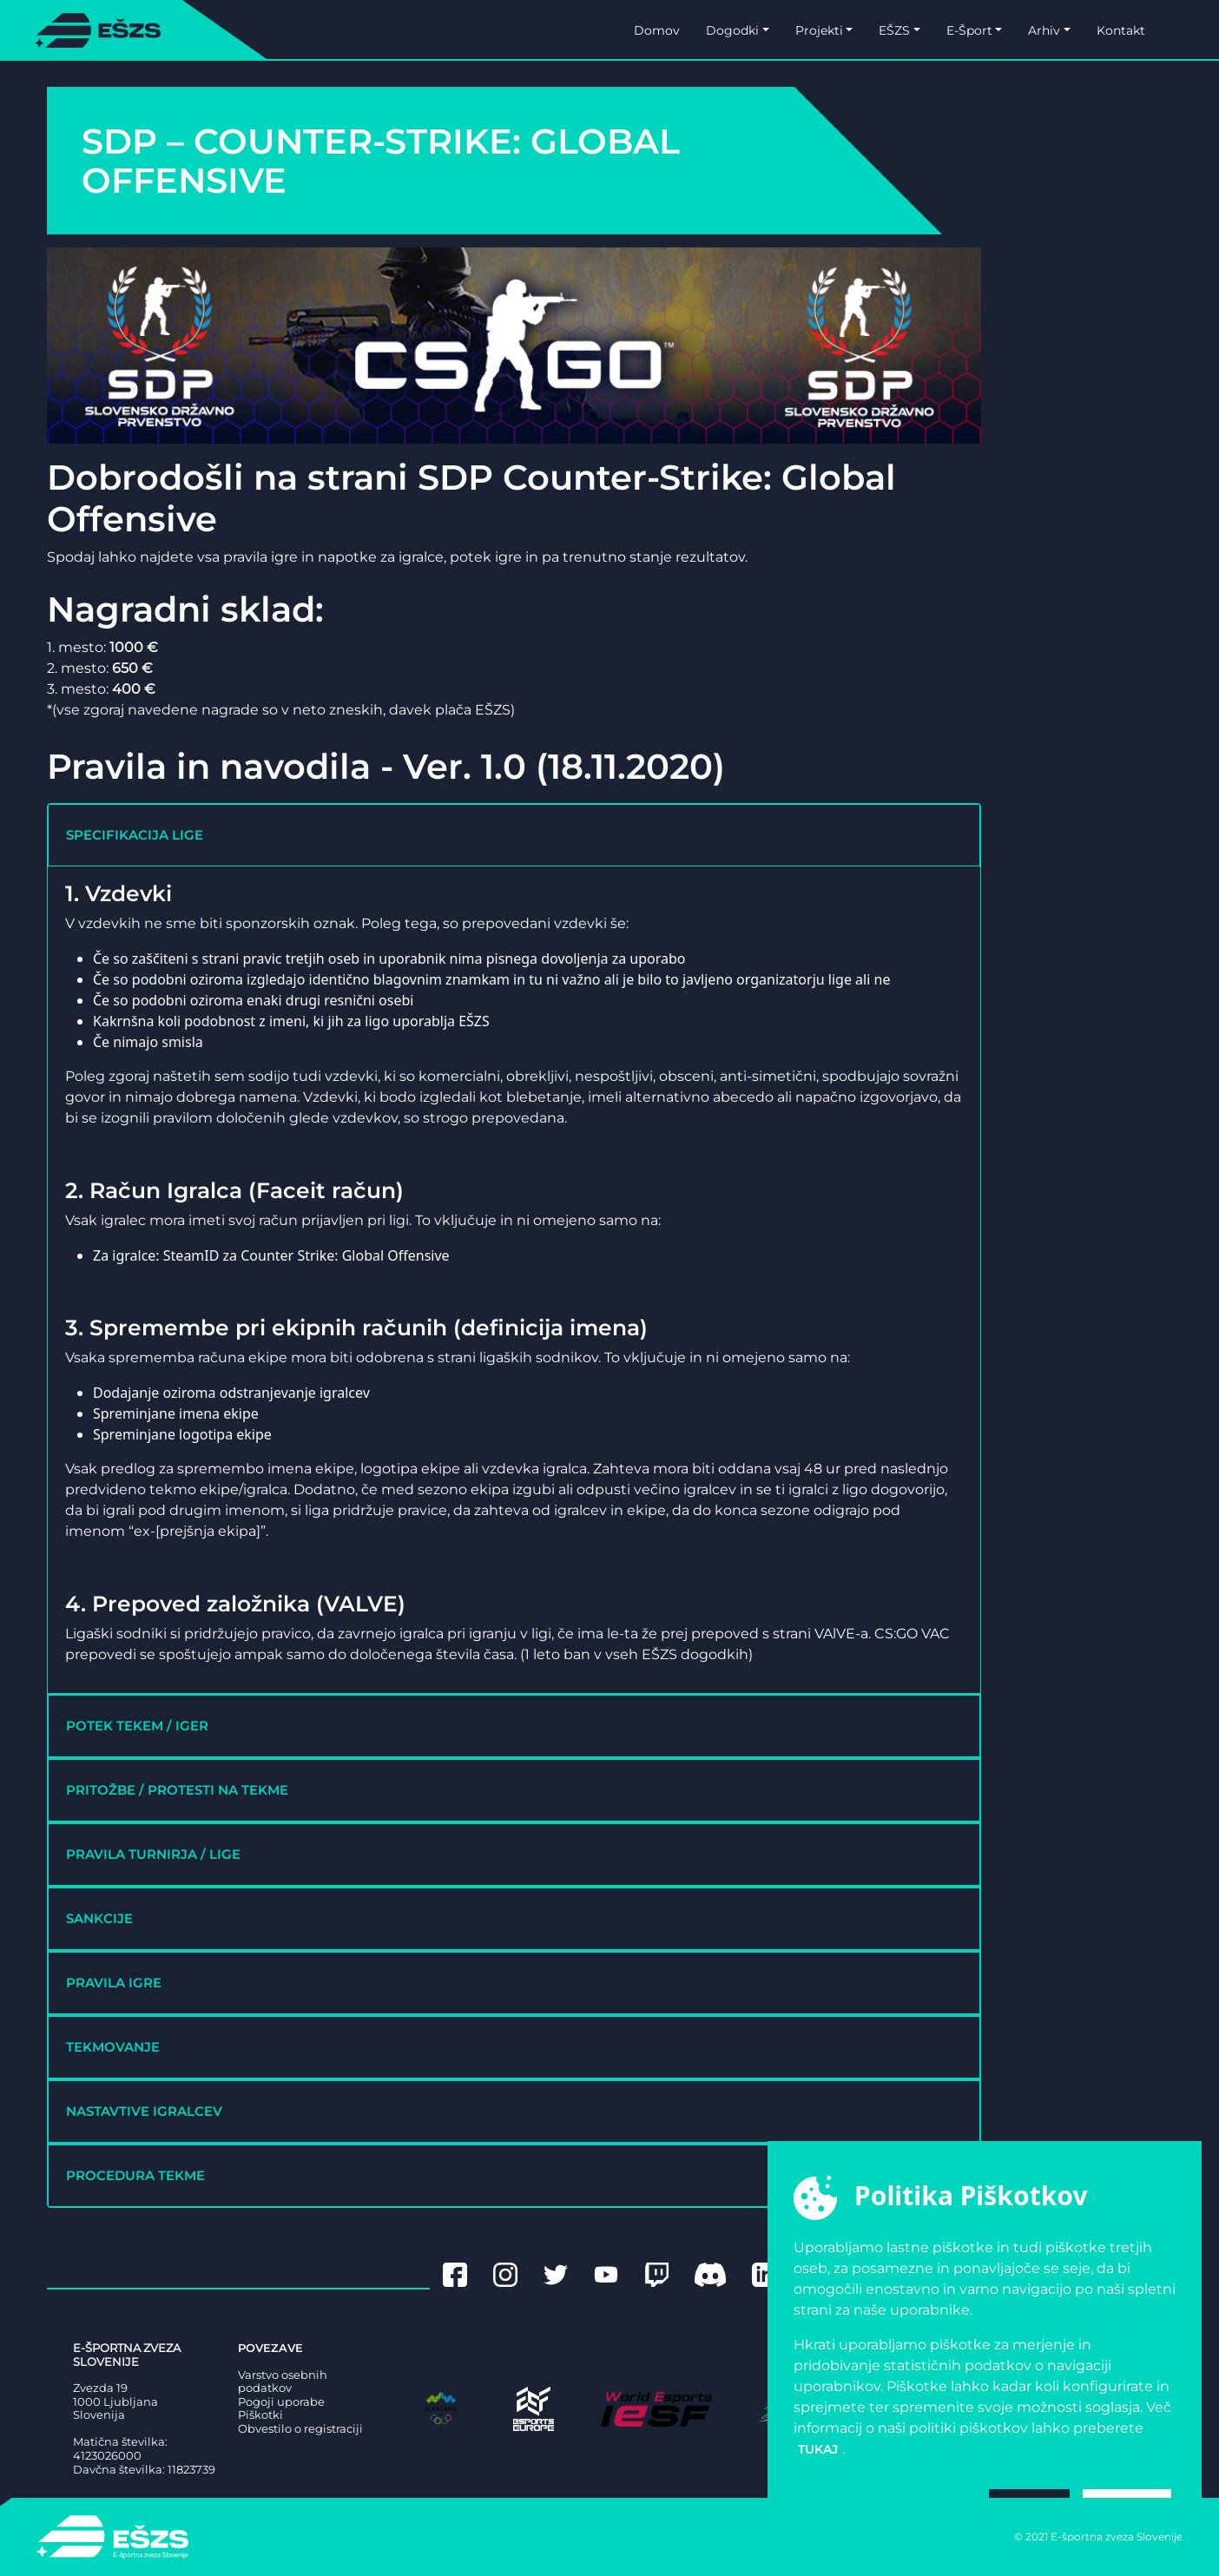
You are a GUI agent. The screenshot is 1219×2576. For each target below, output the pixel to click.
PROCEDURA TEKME (135, 2175)
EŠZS (894, 30)
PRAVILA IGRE (113, 1982)
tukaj (818, 2449)
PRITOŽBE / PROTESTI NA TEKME (177, 1790)
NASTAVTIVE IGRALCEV (144, 2111)
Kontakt (1121, 30)
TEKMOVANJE (113, 2047)
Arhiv (1044, 30)
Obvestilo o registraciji (300, 2428)
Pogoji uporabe (281, 2401)
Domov (657, 30)
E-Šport (969, 30)
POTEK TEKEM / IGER (137, 1725)
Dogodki (732, 30)
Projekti (819, 30)
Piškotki (260, 2414)
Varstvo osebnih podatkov (282, 2381)
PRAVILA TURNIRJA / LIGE (153, 1854)
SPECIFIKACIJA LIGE (134, 835)
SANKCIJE (99, 1918)
